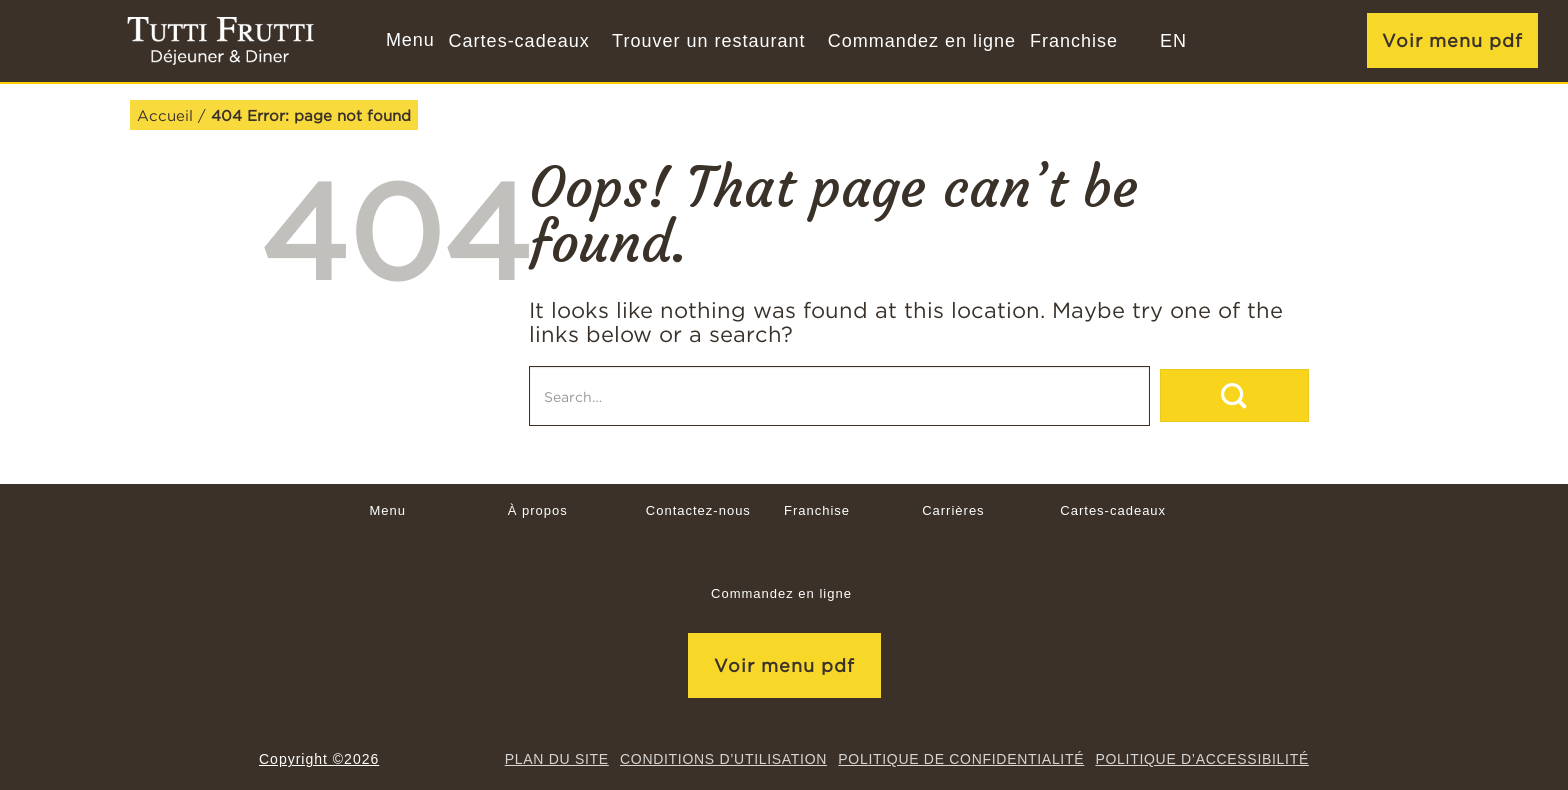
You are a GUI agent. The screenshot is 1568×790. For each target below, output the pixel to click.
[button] (408, 41)
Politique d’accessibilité (1202, 759)
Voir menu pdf (1452, 40)
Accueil (165, 115)
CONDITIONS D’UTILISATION (723, 759)
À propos (538, 510)
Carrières (953, 510)
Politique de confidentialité (961, 759)
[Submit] (1234, 395)
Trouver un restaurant (708, 41)
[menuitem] (1173, 41)
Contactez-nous (698, 510)
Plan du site (557, 759)
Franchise (1074, 41)
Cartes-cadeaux (519, 41)
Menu (387, 510)
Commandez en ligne (922, 41)
